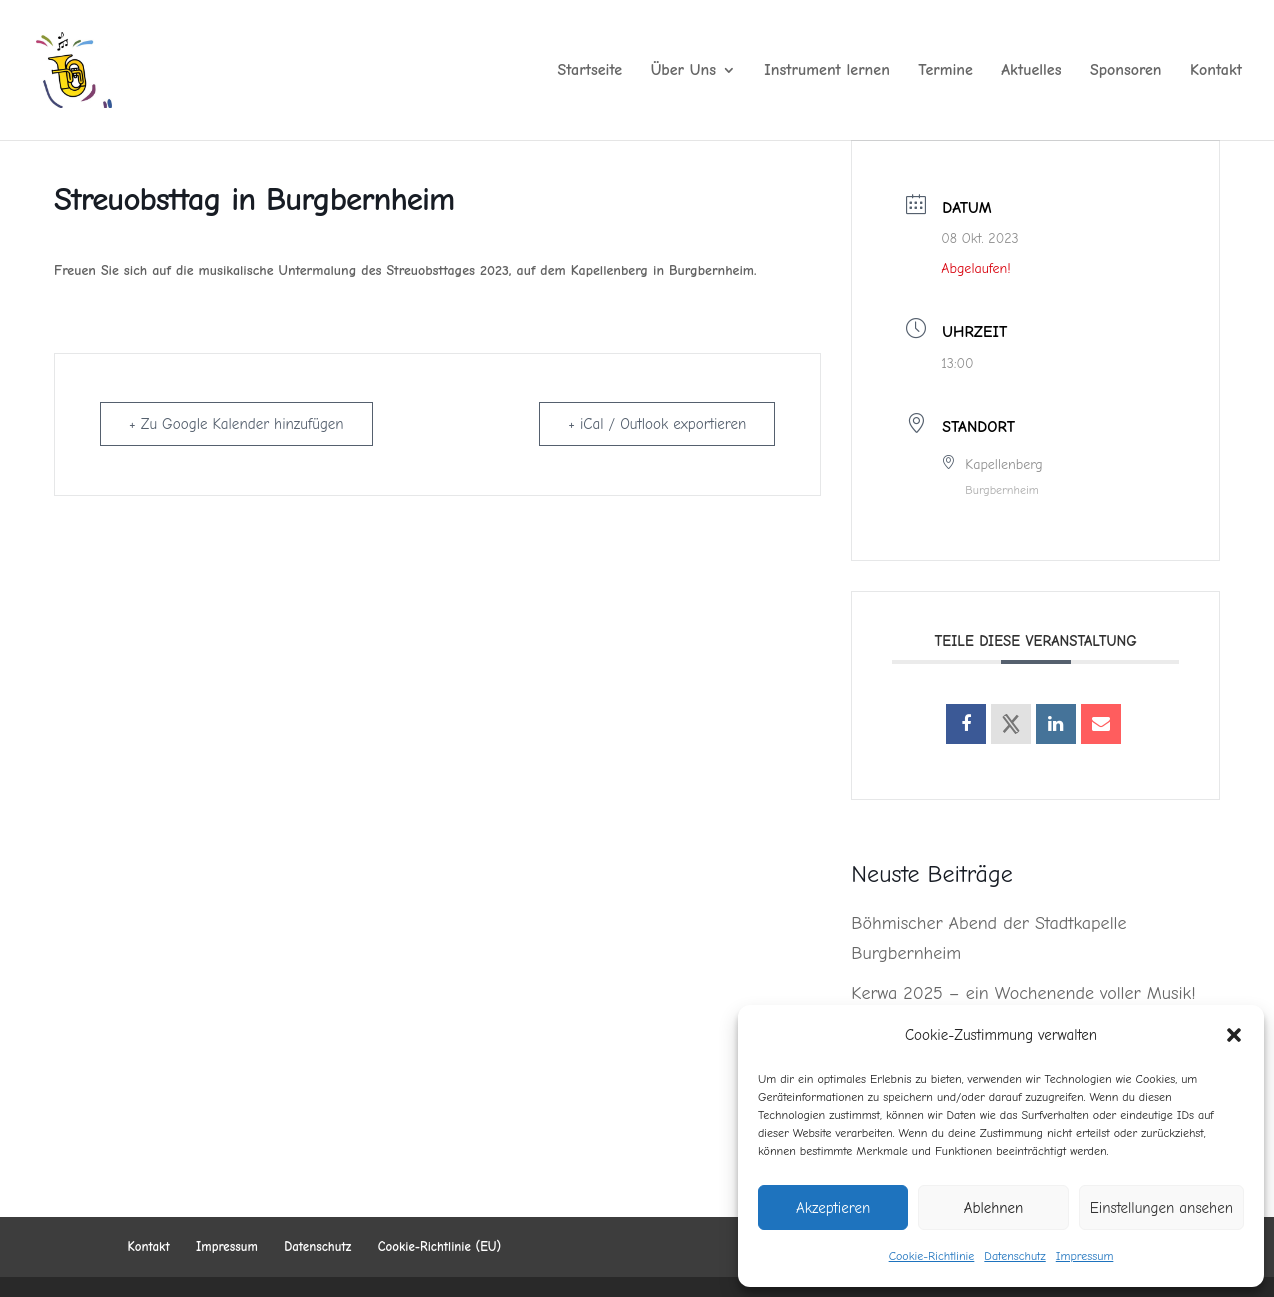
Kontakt (1216, 71)
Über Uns (683, 71)
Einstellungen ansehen (1161, 1208)
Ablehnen (994, 1208)
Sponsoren (1126, 71)
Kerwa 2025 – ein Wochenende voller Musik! (1023, 993)
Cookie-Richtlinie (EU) (440, 1246)
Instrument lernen (827, 71)
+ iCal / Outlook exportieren (657, 424)
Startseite (590, 71)
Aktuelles (1031, 71)
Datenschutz (1014, 1256)
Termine (945, 71)
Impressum (1085, 1256)
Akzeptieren (833, 1208)
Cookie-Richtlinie (932, 1256)
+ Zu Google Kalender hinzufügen (236, 424)
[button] (1234, 1035)
